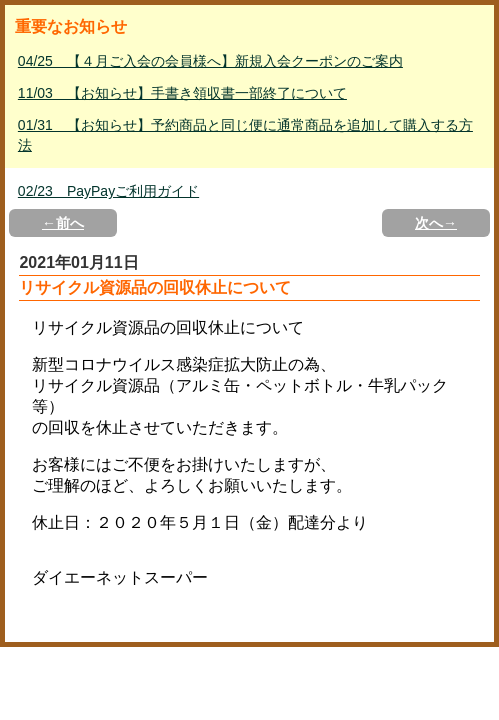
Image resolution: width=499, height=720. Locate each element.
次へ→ (436, 223)
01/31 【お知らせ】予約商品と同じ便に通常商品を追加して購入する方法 (245, 135)
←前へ (63, 223)
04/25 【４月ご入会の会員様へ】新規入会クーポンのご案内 (210, 61)
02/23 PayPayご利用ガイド (108, 191)
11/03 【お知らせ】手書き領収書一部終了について (182, 93)
